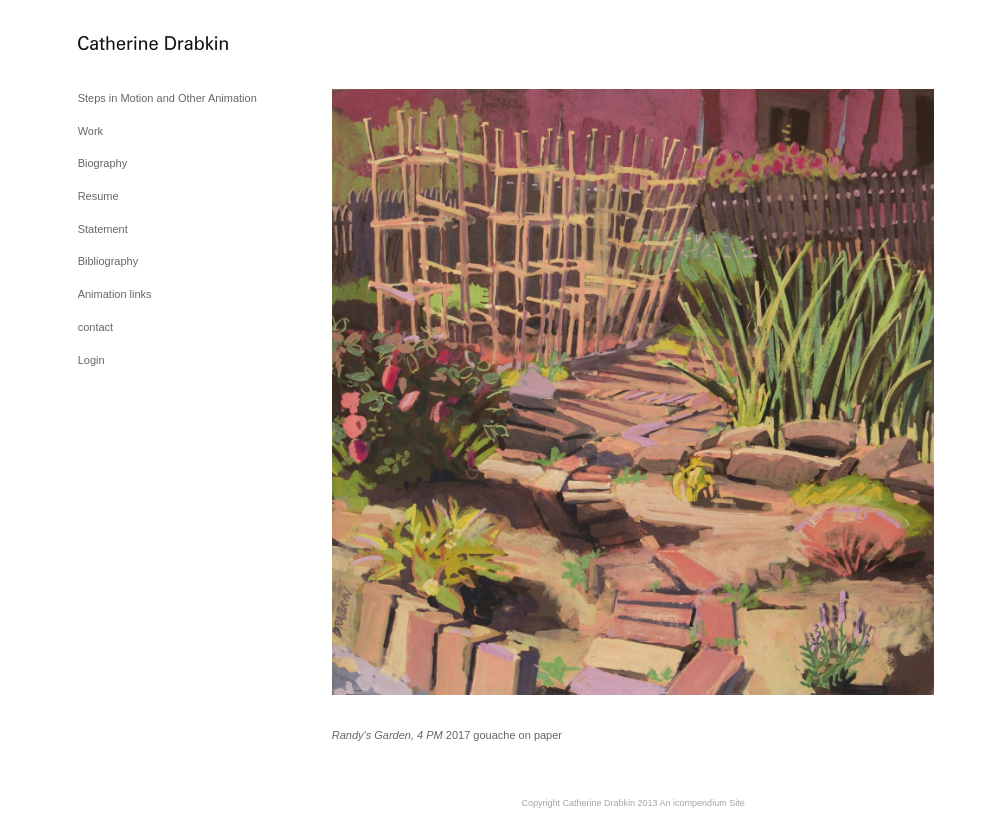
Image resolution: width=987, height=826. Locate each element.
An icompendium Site (702, 803)
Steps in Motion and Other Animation (167, 98)
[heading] (128, 44)
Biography (103, 163)
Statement (103, 229)
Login (91, 360)
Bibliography (108, 261)
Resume (98, 196)
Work (90, 131)
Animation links (115, 294)
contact (95, 327)
